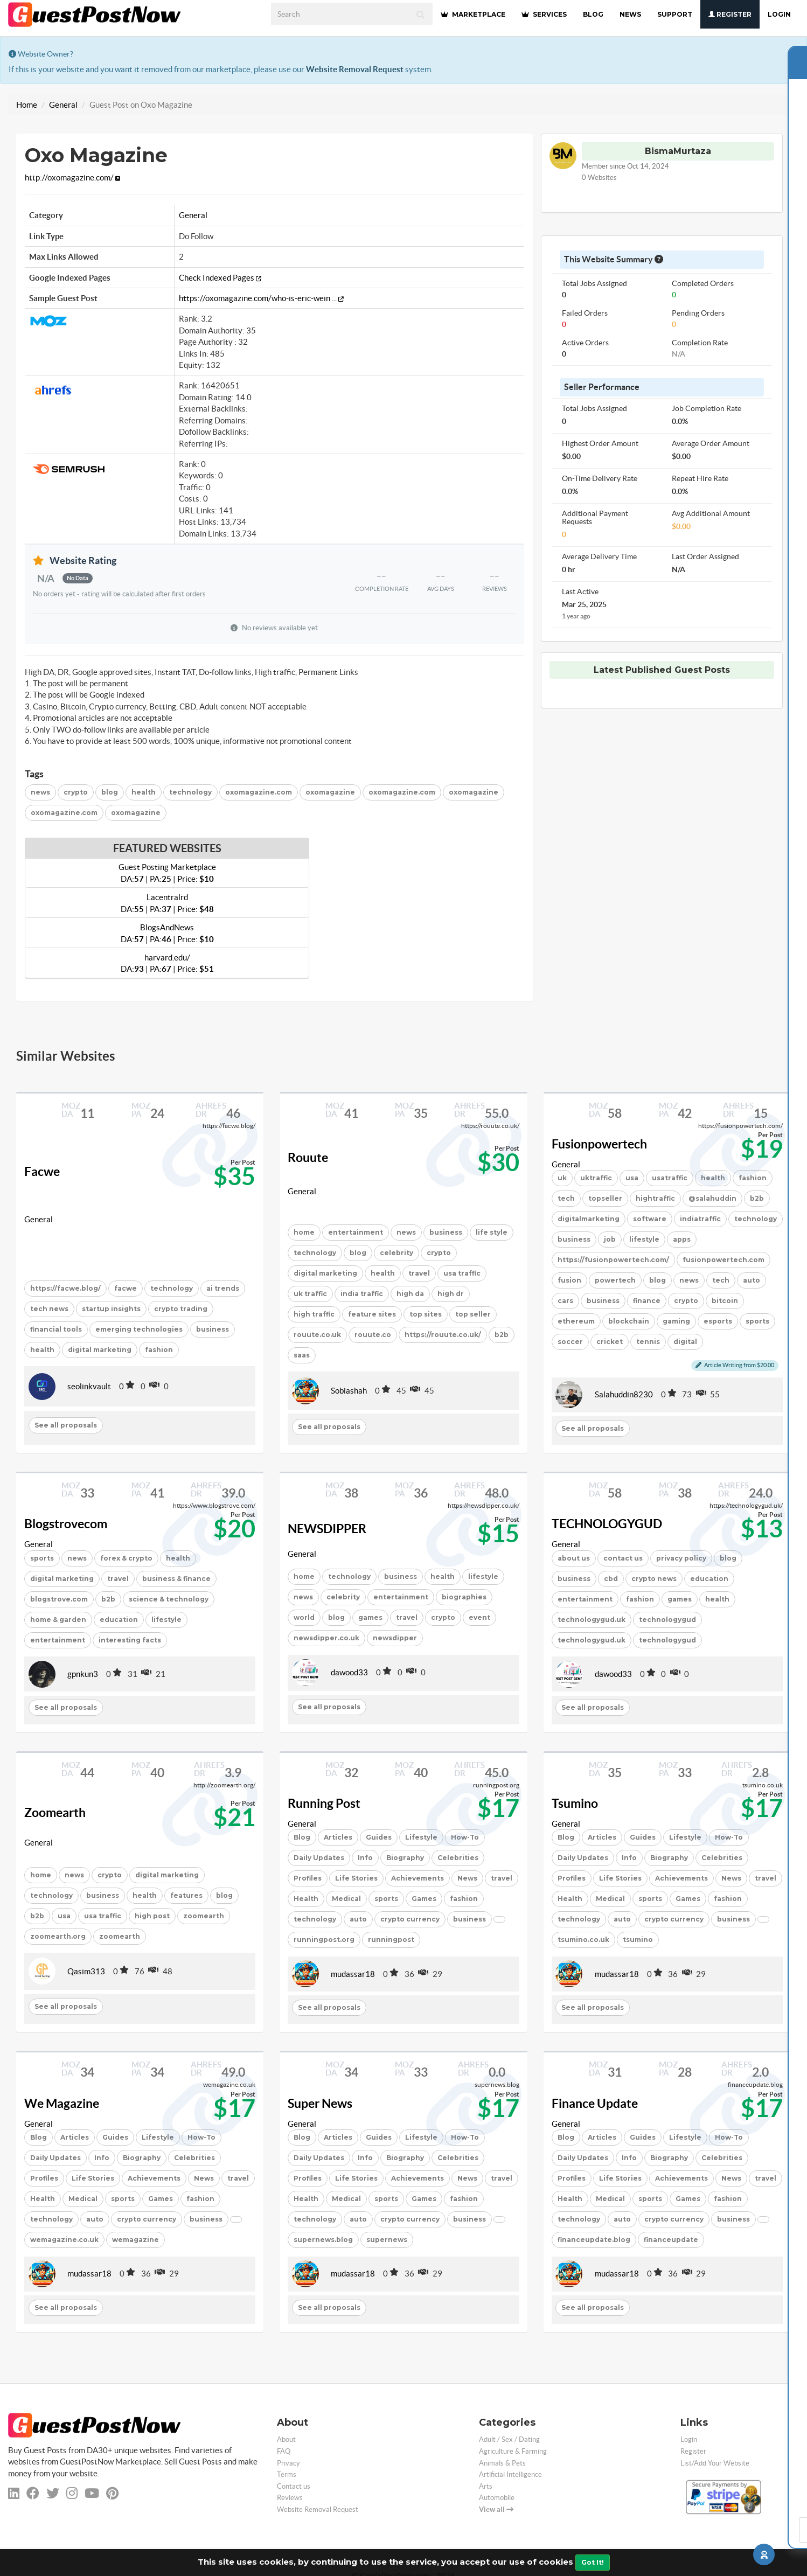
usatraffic (669, 1178)
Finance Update (595, 2104)
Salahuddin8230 (624, 1394)
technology (190, 792)
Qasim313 (86, 1971)
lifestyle (644, 1239)
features (186, 1895)
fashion (159, 1350)
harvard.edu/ (167, 963)
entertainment (355, 1232)
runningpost (391, 1940)
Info (365, 1858)
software (649, 1219)
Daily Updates (319, 1858)
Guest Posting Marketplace (167, 872)
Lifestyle (421, 1837)
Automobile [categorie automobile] (496, 2498)
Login (779, 14)
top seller (473, 1314)
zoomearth (203, 1916)
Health (306, 1899)
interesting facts (130, 1640)
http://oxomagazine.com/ (72, 177)
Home (26, 104)
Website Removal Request (355, 69)
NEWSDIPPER (327, 1529)
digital (685, 1342)
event (479, 1617)
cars (565, 1301)
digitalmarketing (589, 1219)
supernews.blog (323, 2240)
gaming (676, 1321)
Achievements (417, 1878)
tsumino (638, 1940)
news (40, 792)
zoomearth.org (58, 1936)
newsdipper (395, 1638)
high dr (450, 1294)
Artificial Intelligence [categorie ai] (510, 2474)
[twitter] (52, 2493)
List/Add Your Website (714, 2463)
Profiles (308, 1878)
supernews (386, 2240)
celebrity (396, 1253)
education (119, 1620)
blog (109, 792)
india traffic (361, 1294)
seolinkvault (89, 1386)
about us (574, 1558)
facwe (125, 1288)
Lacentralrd (167, 903)
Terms (286, 2474)
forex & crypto (126, 1558)
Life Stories (356, 1878)
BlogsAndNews (167, 933)
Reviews (290, 2498)
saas (302, 1355)
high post (152, 1916)
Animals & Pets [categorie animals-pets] (502, 2463)
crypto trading (180, 1309)
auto (751, 1280)
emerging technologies (139, 1329)
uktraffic (596, 1178)
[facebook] (32, 2493)
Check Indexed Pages (220, 277)
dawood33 (349, 1672)
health (143, 792)
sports (757, 1321)
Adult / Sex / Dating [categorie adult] (509, 2439)
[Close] (795, 49)
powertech (615, 1280)
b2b (502, 1335)
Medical (346, 1899)
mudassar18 (353, 1974)
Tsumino (575, 1804)
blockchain (628, 1321)
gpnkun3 (82, 1674)
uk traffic (310, 1294)
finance (646, 1301)
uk (562, 1178)
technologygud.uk (591, 1620)
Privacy (288, 2463)
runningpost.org (324, 1940)
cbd (611, 1579)
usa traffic (462, 1273)
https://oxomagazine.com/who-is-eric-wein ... (261, 298)
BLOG (593, 14)
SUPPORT (674, 14)
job (610, 1239)
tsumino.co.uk (583, 1940)
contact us (623, 1558)
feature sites (372, 1314)
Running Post (324, 1804)
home (304, 1232)
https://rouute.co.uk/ (443, 1335)
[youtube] (92, 2493)
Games (424, 1899)
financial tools (56, 1329)
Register (730, 14)
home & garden (58, 1620)
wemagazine (135, 2240)
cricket (609, 1342)
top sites (425, 1314)
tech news (49, 1309)
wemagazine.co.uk (64, 2240)
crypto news (654, 1579)
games (370, 1617)
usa (631, 1178)
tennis (648, 1342)
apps (682, 1239)
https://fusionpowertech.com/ (613, 1260)
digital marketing (99, 1350)
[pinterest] (112, 2493)
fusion (569, 1280)
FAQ (283, 2451)
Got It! (592, 2562)
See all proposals (65, 1425)
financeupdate (671, 2240)
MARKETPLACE (473, 14)
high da (410, 1294)
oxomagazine (330, 792)
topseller (605, 1198)
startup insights (111, 1309)
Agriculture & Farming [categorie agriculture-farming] (513, 2451)
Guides (379, 1837)
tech (566, 1198)
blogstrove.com (59, 1599)
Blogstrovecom (65, 1524)
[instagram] (72, 2493)
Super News (320, 2104)
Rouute (308, 1158)
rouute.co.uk (317, 1335)
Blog (302, 1837)
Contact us (293, 2486)
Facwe (42, 1172)
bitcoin (725, 1301)
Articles (338, 1837)
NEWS (630, 14)
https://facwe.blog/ (65, 1288)
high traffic (314, 1314)
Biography (405, 1858)
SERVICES (544, 14)
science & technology (168, 1599)
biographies (464, 1597)
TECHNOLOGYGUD (607, 1524)
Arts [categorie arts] (485, 2486)
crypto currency (410, 1919)
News (467, 1878)
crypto (76, 792)
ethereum (576, 1321)
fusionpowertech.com (723, 1260)
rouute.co (372, 1335)
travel (419, 1273)
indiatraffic (700, 1219)
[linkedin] (13, 2493)
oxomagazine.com (258, 792)
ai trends (222, 1288)
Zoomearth (55, 1813)
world (304, 1617)
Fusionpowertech (599, 1144)
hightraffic (655, 1198)
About (286, 2439)
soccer (570, 1342)
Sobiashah (349, 1390)
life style (491, 1232)
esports (718, 1321)
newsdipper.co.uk (326, 1638)
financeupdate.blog (594, 2240)
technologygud (667, 1620)
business (212, 1329)
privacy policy (681, 1558)
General (63, 104)
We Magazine (61, 2104)
